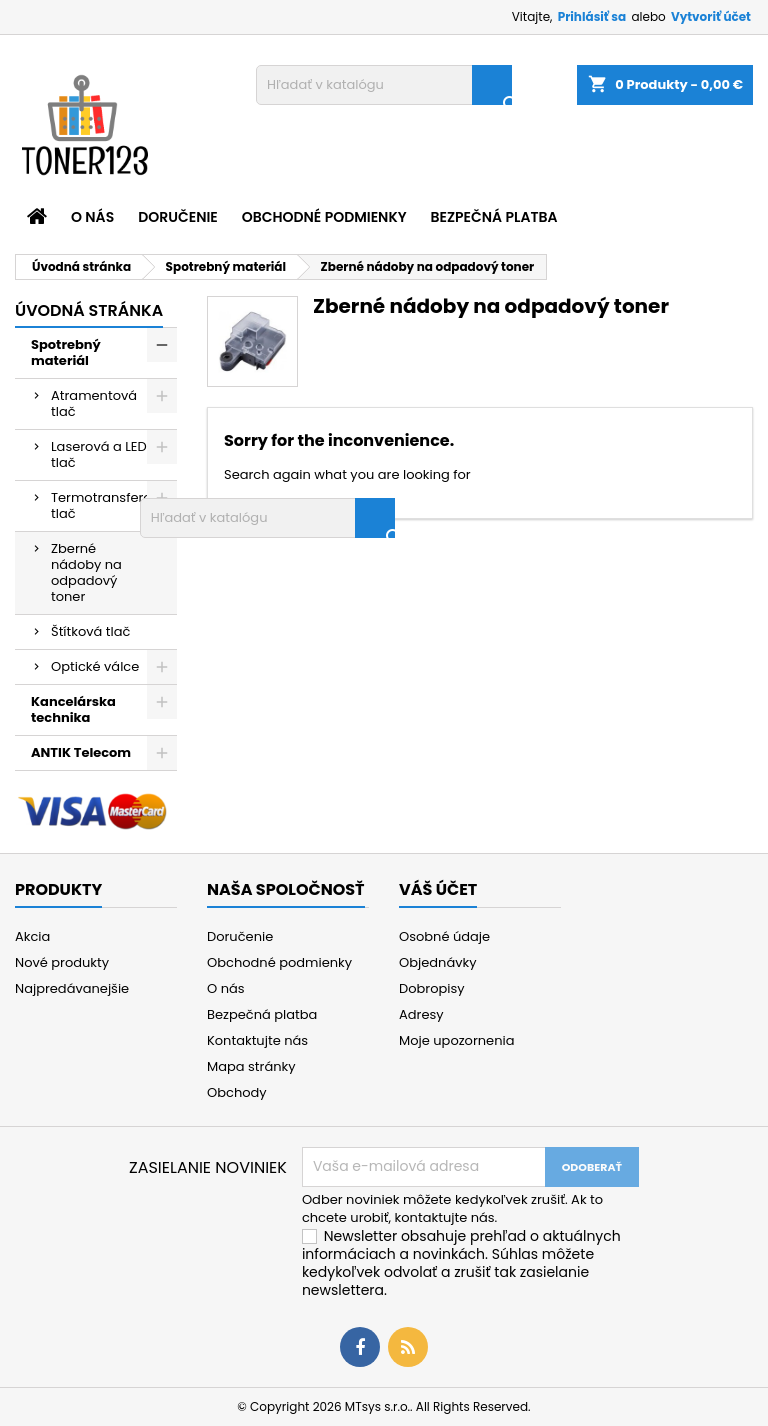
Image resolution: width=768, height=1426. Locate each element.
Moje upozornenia (456, 1040)
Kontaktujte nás (257, 1040)
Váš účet (438, 889)
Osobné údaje (444, 936)
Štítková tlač (90, 631)
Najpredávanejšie (72, 988)
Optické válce (95, 666)
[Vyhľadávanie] (384, 85)
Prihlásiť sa (592, 16)
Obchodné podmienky (324, 217)
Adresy (421, 1014)
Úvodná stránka (89, 310)
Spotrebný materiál (66, 352)
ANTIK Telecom (81, 752)
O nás (92, 217)
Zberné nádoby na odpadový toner (86, 572)
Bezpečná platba (494, 217)
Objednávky (438, 962)
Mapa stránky (251, 1066)
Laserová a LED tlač (99, 454)
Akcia (32, 936)
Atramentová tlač (94, 403)
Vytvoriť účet (711, 16)
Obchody (237, 1092)
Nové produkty (62, 962)
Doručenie (178, 217)
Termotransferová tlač (109, 505)
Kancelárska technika (73, 709)
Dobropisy (432, 988)
